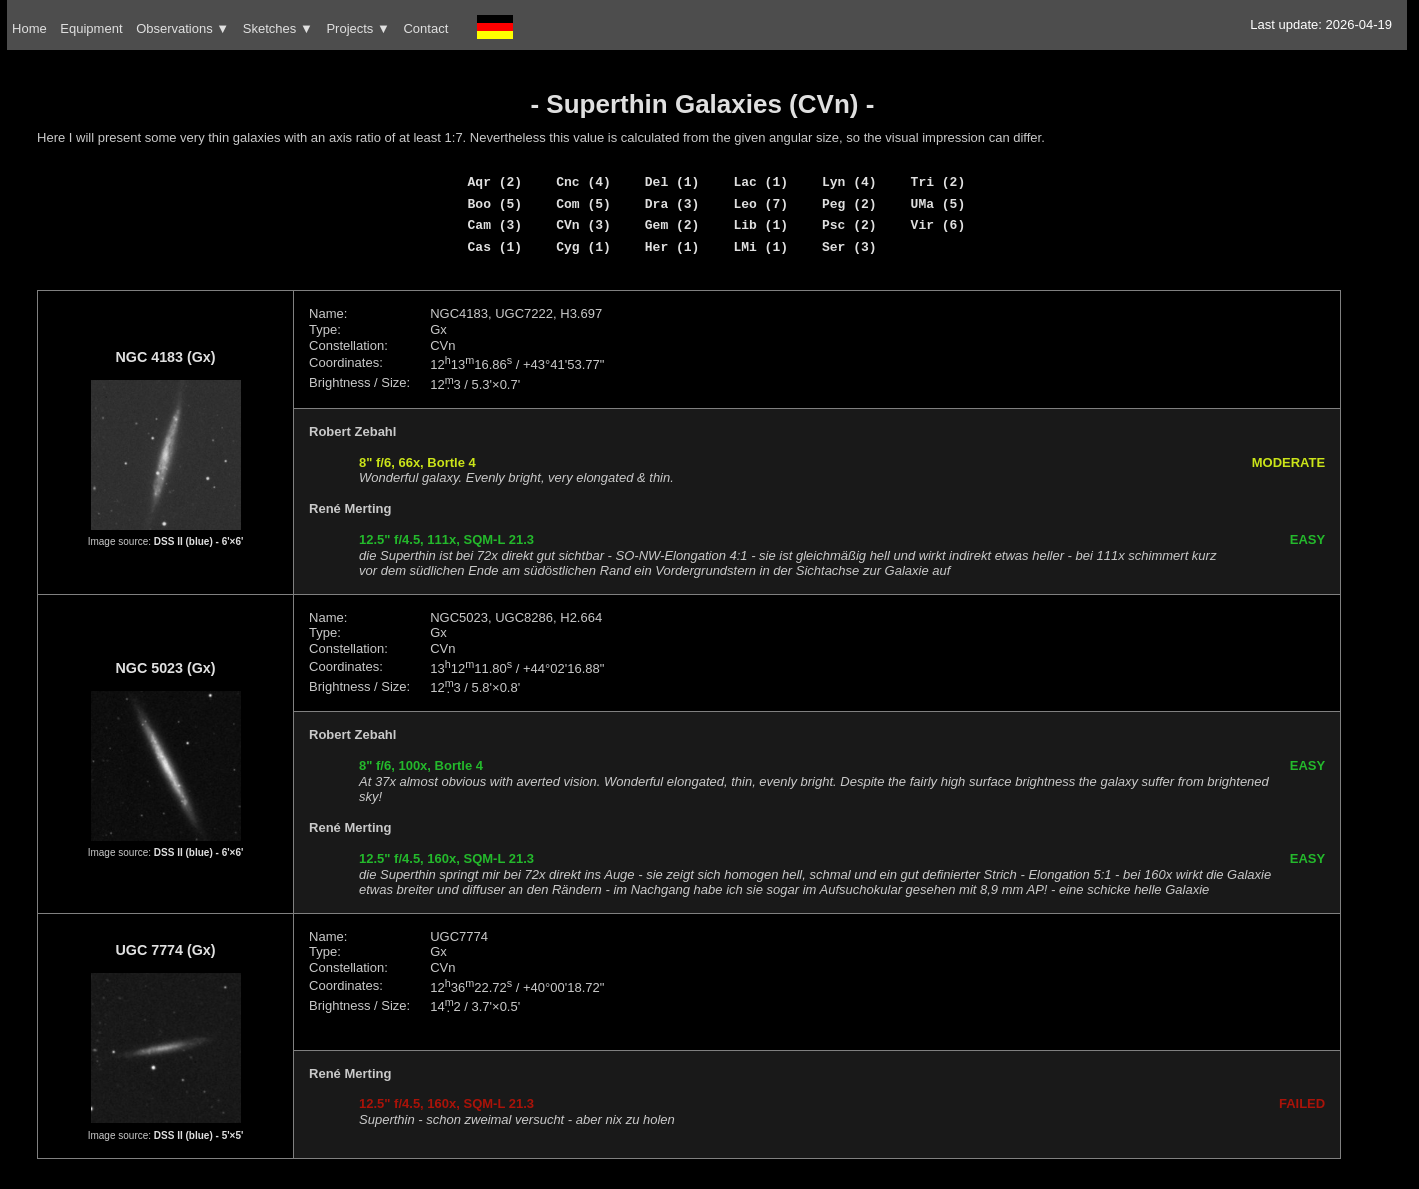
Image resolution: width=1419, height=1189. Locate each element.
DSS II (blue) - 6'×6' (199, 541)
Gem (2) (672, 225)
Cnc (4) (583, 182)
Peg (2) (849, 204)
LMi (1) (760, 247)
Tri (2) (938, 182)
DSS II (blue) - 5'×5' (199, 1135)
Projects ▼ (357, 28)
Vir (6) (938, 225)
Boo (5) (495, 204)
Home (29, 28)
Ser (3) (849, 247)
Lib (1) (760, 225)
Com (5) (583, 204)
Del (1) (672, 182)
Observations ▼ (182, 28)
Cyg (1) (583, 247)
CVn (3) (583, 225)
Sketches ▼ (278, 28)
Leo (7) (760, 204)
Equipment (91, 28)
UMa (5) (938, 204)
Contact (425, 28)
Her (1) (672, 247)
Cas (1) (495, 247)
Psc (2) (849, 225)
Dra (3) (672, 204)
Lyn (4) (849, 182)
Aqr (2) (495, 182)
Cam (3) (495, 225)
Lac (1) (760, 182)
